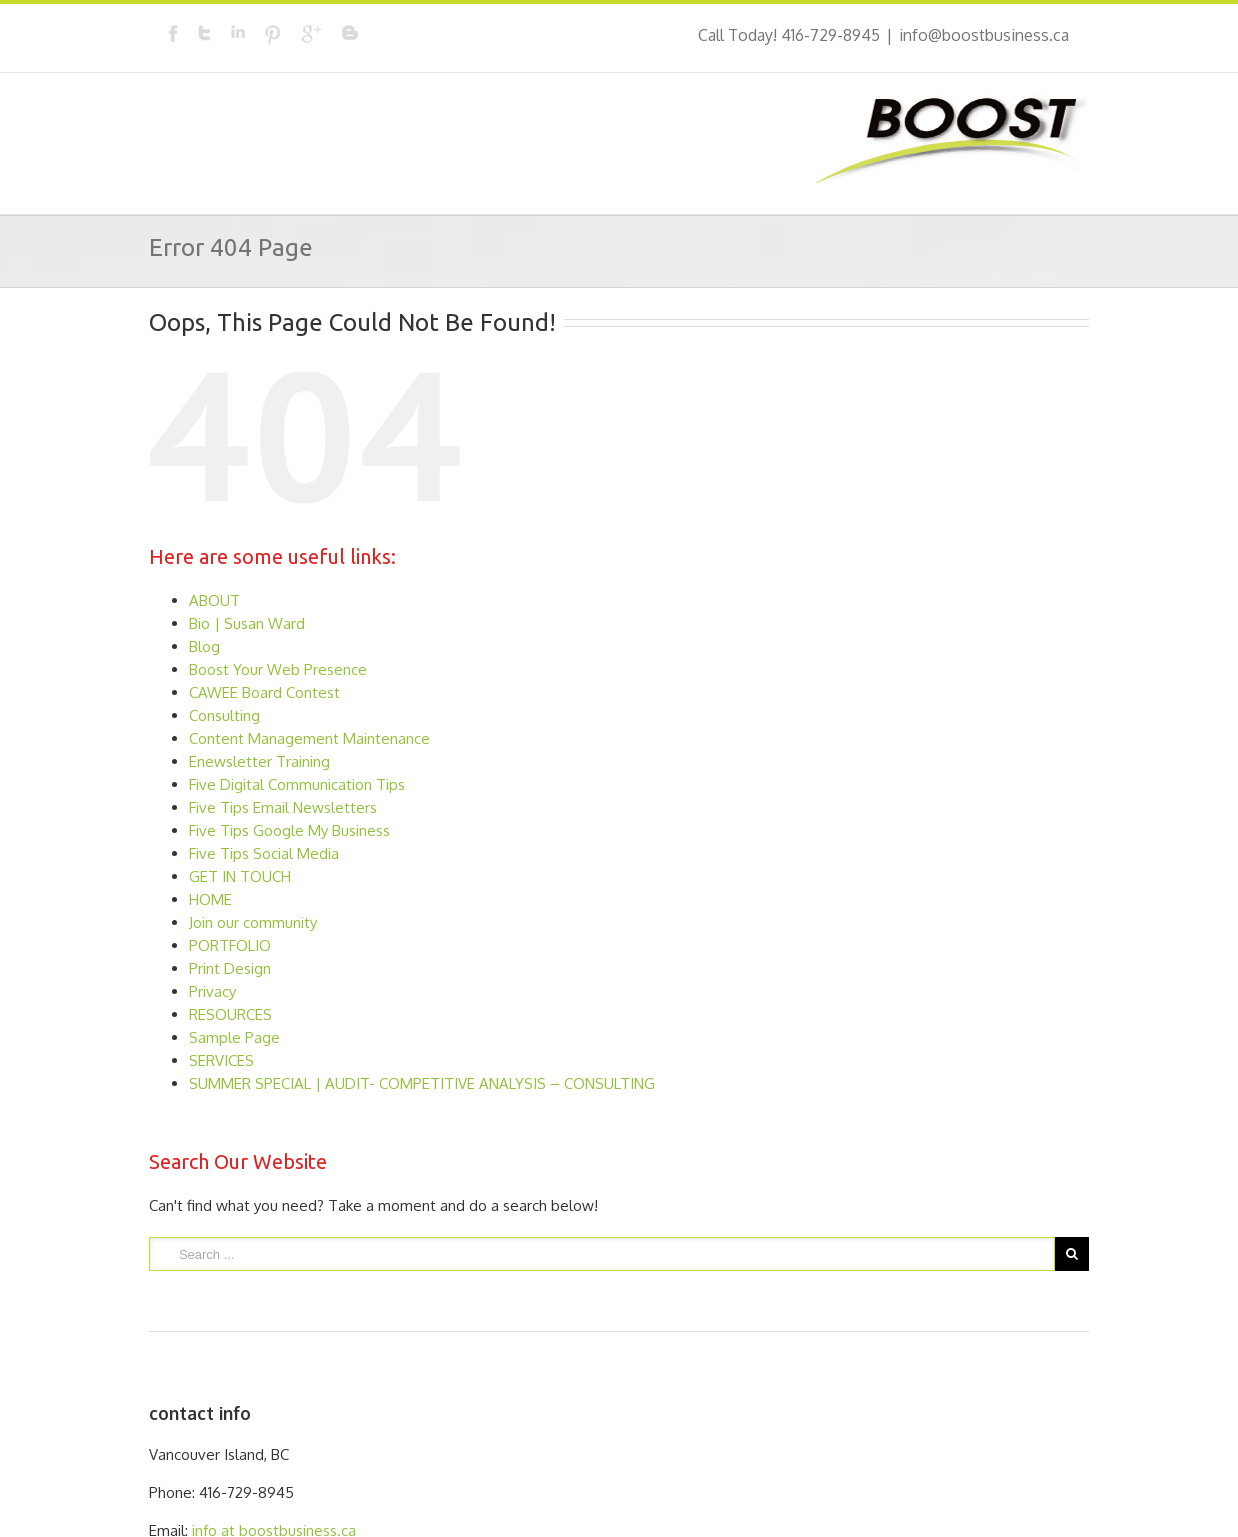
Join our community (253, 922)
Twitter (204, 33)
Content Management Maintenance (309, 738)
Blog (204, 646)
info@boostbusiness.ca (984, 35)
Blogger (350, 32)
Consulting (224, 715)
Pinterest (273, 35)
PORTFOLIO (230, 945)
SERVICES (221, 1060)
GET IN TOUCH (240, 876)
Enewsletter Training (259, 761)
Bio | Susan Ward (247, 623)
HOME (210, 899)
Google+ (311, 34)
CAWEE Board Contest (264, 692)
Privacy (212, 991)
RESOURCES (230, 1014)
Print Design (230, 968)
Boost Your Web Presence (278, 669)
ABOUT (214, 600)
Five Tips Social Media (264, 853)
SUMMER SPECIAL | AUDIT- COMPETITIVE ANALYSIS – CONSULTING (422, 1083)
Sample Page (234, 1037)
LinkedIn (238, 31)
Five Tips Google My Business (289, 830)
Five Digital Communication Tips (297, 784)
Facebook (173, 33)
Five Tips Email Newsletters (283, 807)
